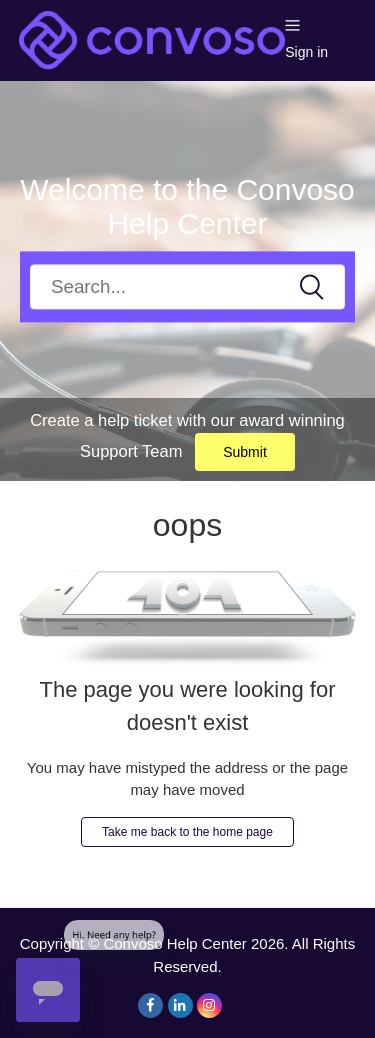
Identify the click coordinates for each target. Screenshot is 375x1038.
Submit (245, 452)
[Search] (187, 286)
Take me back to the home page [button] (187, 832)
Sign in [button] (306, 52)
